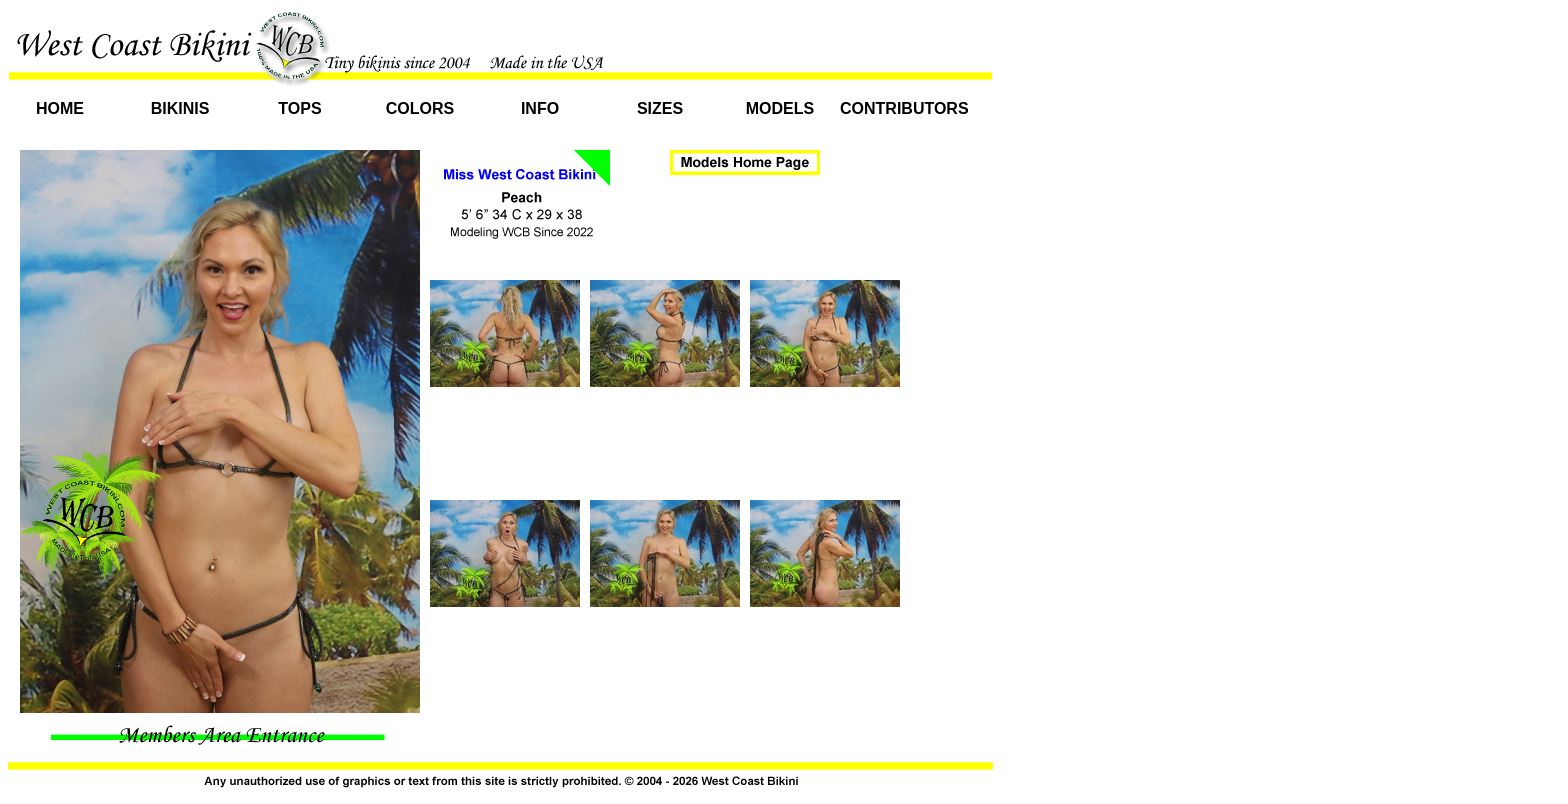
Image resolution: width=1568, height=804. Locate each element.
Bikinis (180, 108)
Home (60, 108)
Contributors (900, 108)
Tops (299, 108)
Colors (420, 108)
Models (780, 108)
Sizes (660, 108)
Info (540, 108)
